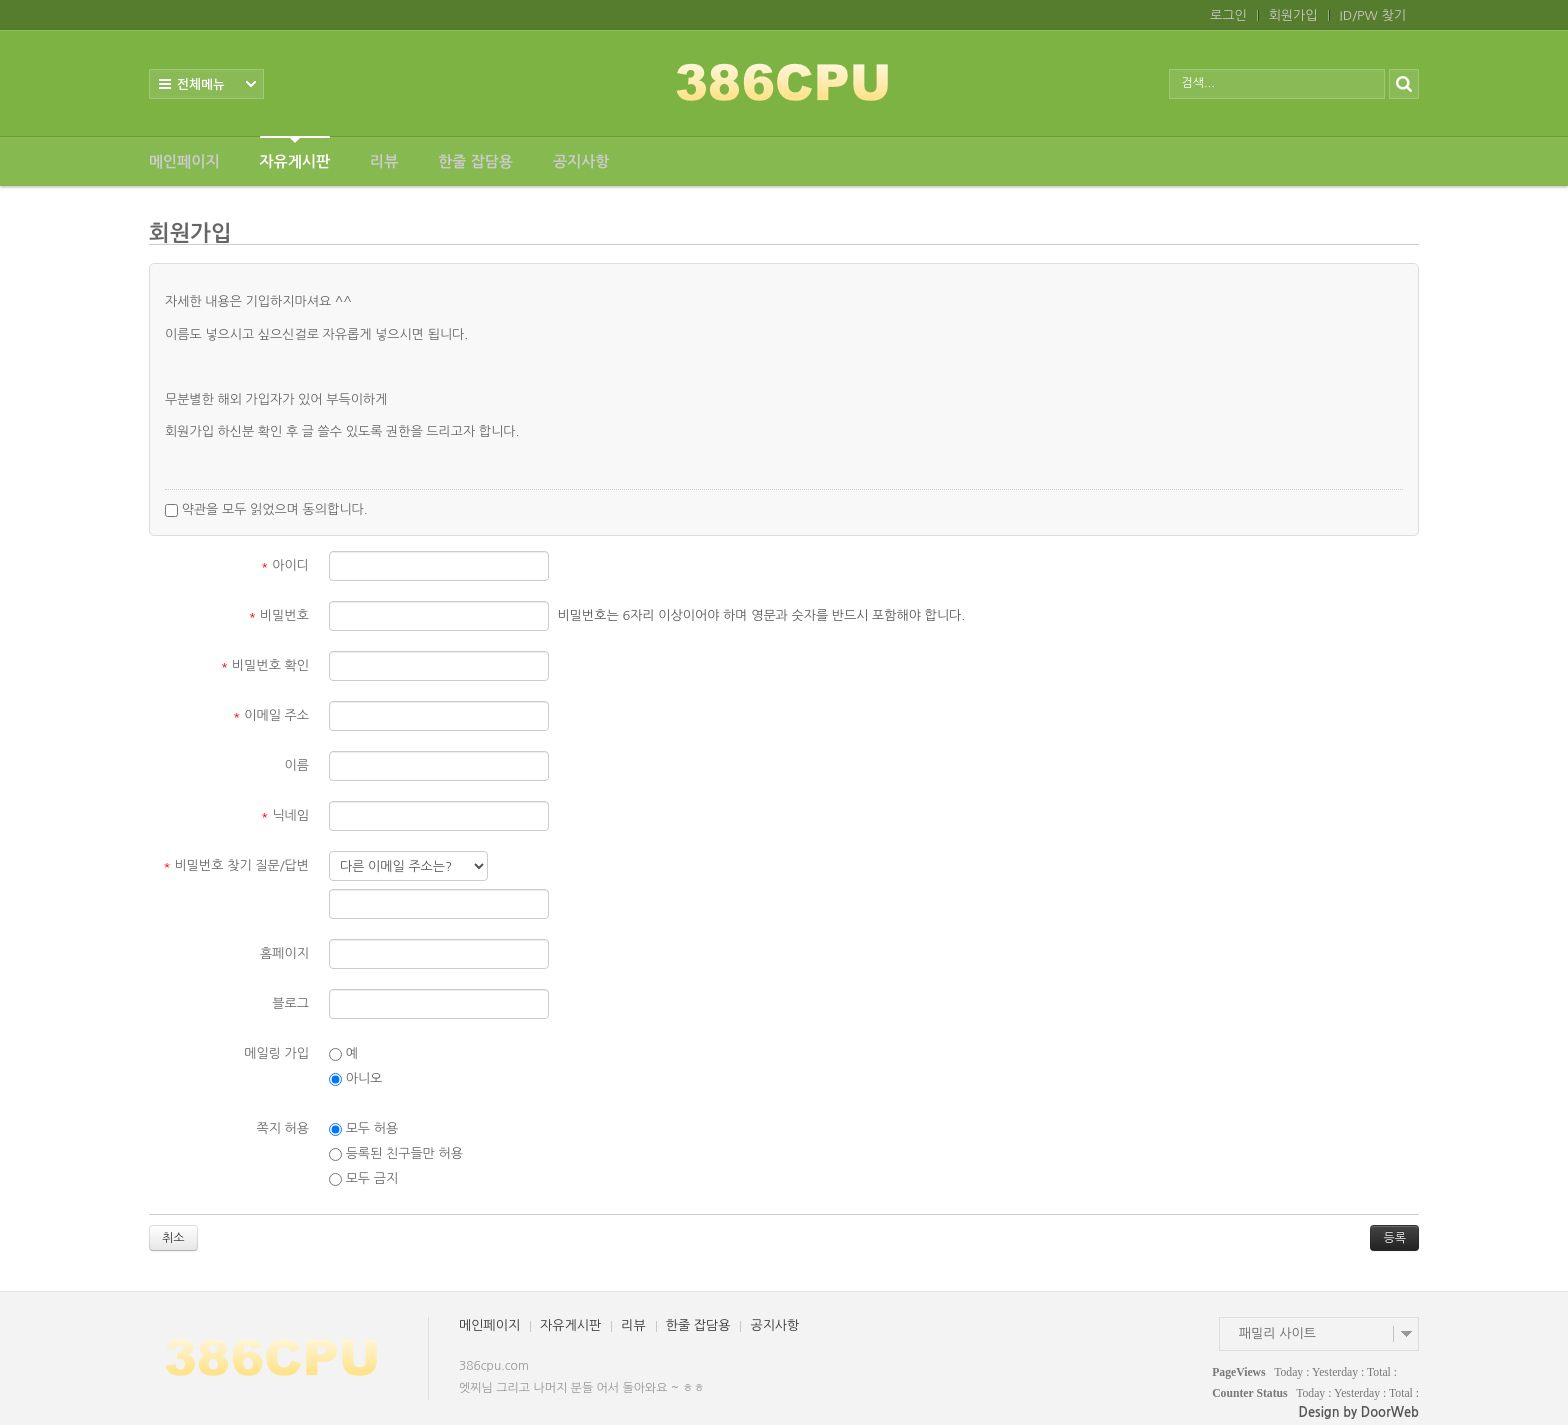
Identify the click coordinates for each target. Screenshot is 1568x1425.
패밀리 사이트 (1277, 1333)
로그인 (1228, 15)
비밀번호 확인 (265, 665)
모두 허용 (363, 1129)
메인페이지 (184, 161)
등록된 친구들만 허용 (396, 1154)
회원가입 (1293, 15)
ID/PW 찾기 (1373, 15)
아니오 (355, 1079)
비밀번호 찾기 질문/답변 (236, 865)
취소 (173, 1238)
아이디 (285, 565)
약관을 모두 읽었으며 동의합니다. (266, 510)
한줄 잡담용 (475, 161)
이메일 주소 (271, 715)
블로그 (290, 1003)
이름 (297, 765)
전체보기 (206, 84)
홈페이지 (284, 953)
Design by (1359, 1412)
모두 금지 (363, 1179)
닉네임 (285, 815)
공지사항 (581, 161)
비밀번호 (279, 615)
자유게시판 (295, 152)
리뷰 (384, 161)
